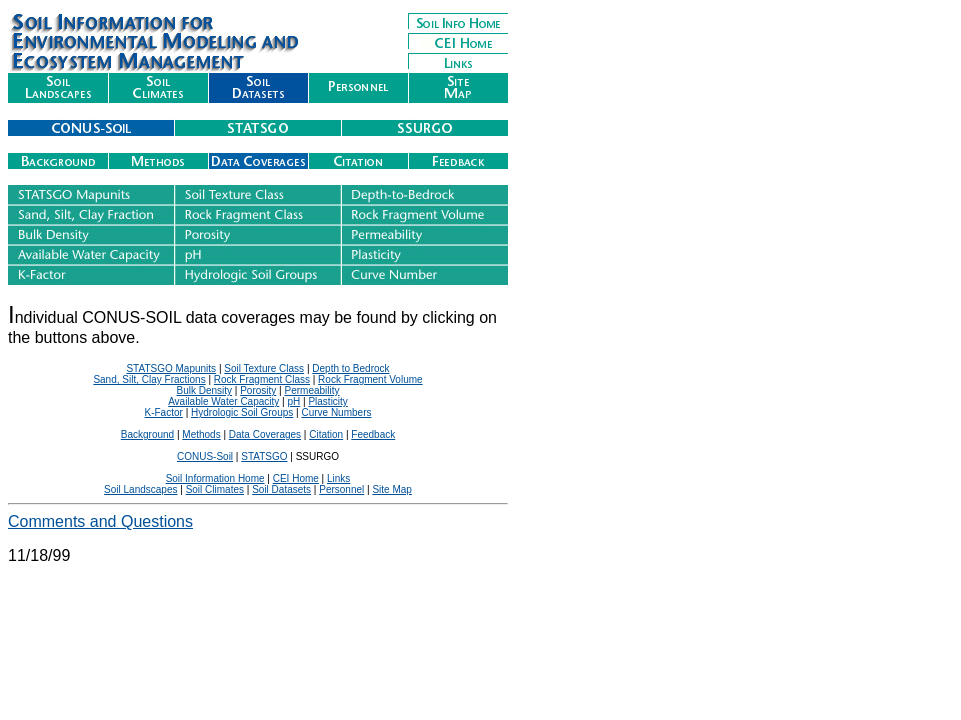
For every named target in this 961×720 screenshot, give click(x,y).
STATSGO (264, 456)
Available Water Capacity (223, 401)
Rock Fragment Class (262, 379)
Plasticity (327, 401)
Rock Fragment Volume (370, 379)
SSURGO (317, 456)
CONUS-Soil (205, 456)
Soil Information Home (215, 478)
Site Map (391, 489)
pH (293, 401)
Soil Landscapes (140, 489)
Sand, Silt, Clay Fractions (149, 379)
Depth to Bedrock (350, 368)
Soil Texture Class (264, 368)
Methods (201, 434)
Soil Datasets (281, 489)
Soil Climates (215, 489)
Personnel (341, 489)
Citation (326, 434)
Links (338, 478)
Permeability (311, 390)
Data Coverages (265, 434)
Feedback (373, 434)
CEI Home (296, 478)
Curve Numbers (336, 412)
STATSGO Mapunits (171, 368)
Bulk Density (204, 390)
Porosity (258, 390)
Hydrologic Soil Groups (242, 412)
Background (147, 434)
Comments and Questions (100, 521)
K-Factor (164, 412)
